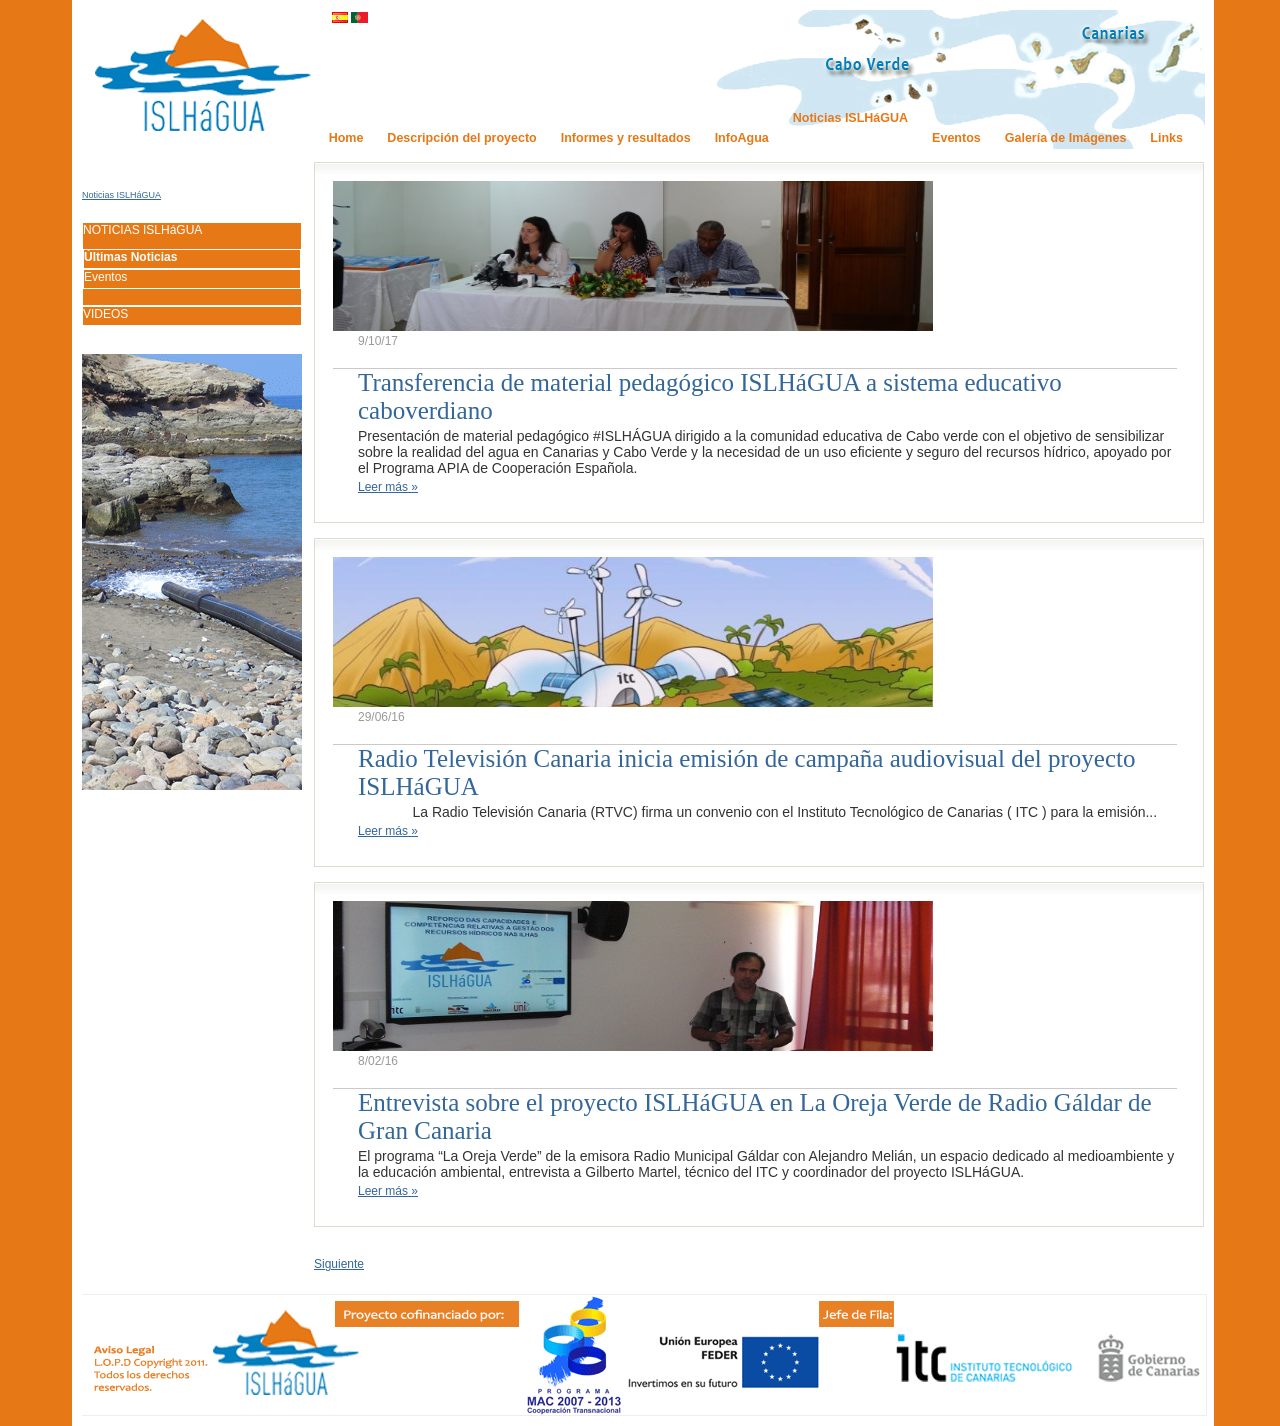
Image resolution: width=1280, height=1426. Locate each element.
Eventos (105, 277)
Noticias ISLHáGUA (121, 195)
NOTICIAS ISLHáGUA (142, 230)
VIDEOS (105, 314)
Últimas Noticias (130, 257)
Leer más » (388, 487)
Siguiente (339, 1264)
